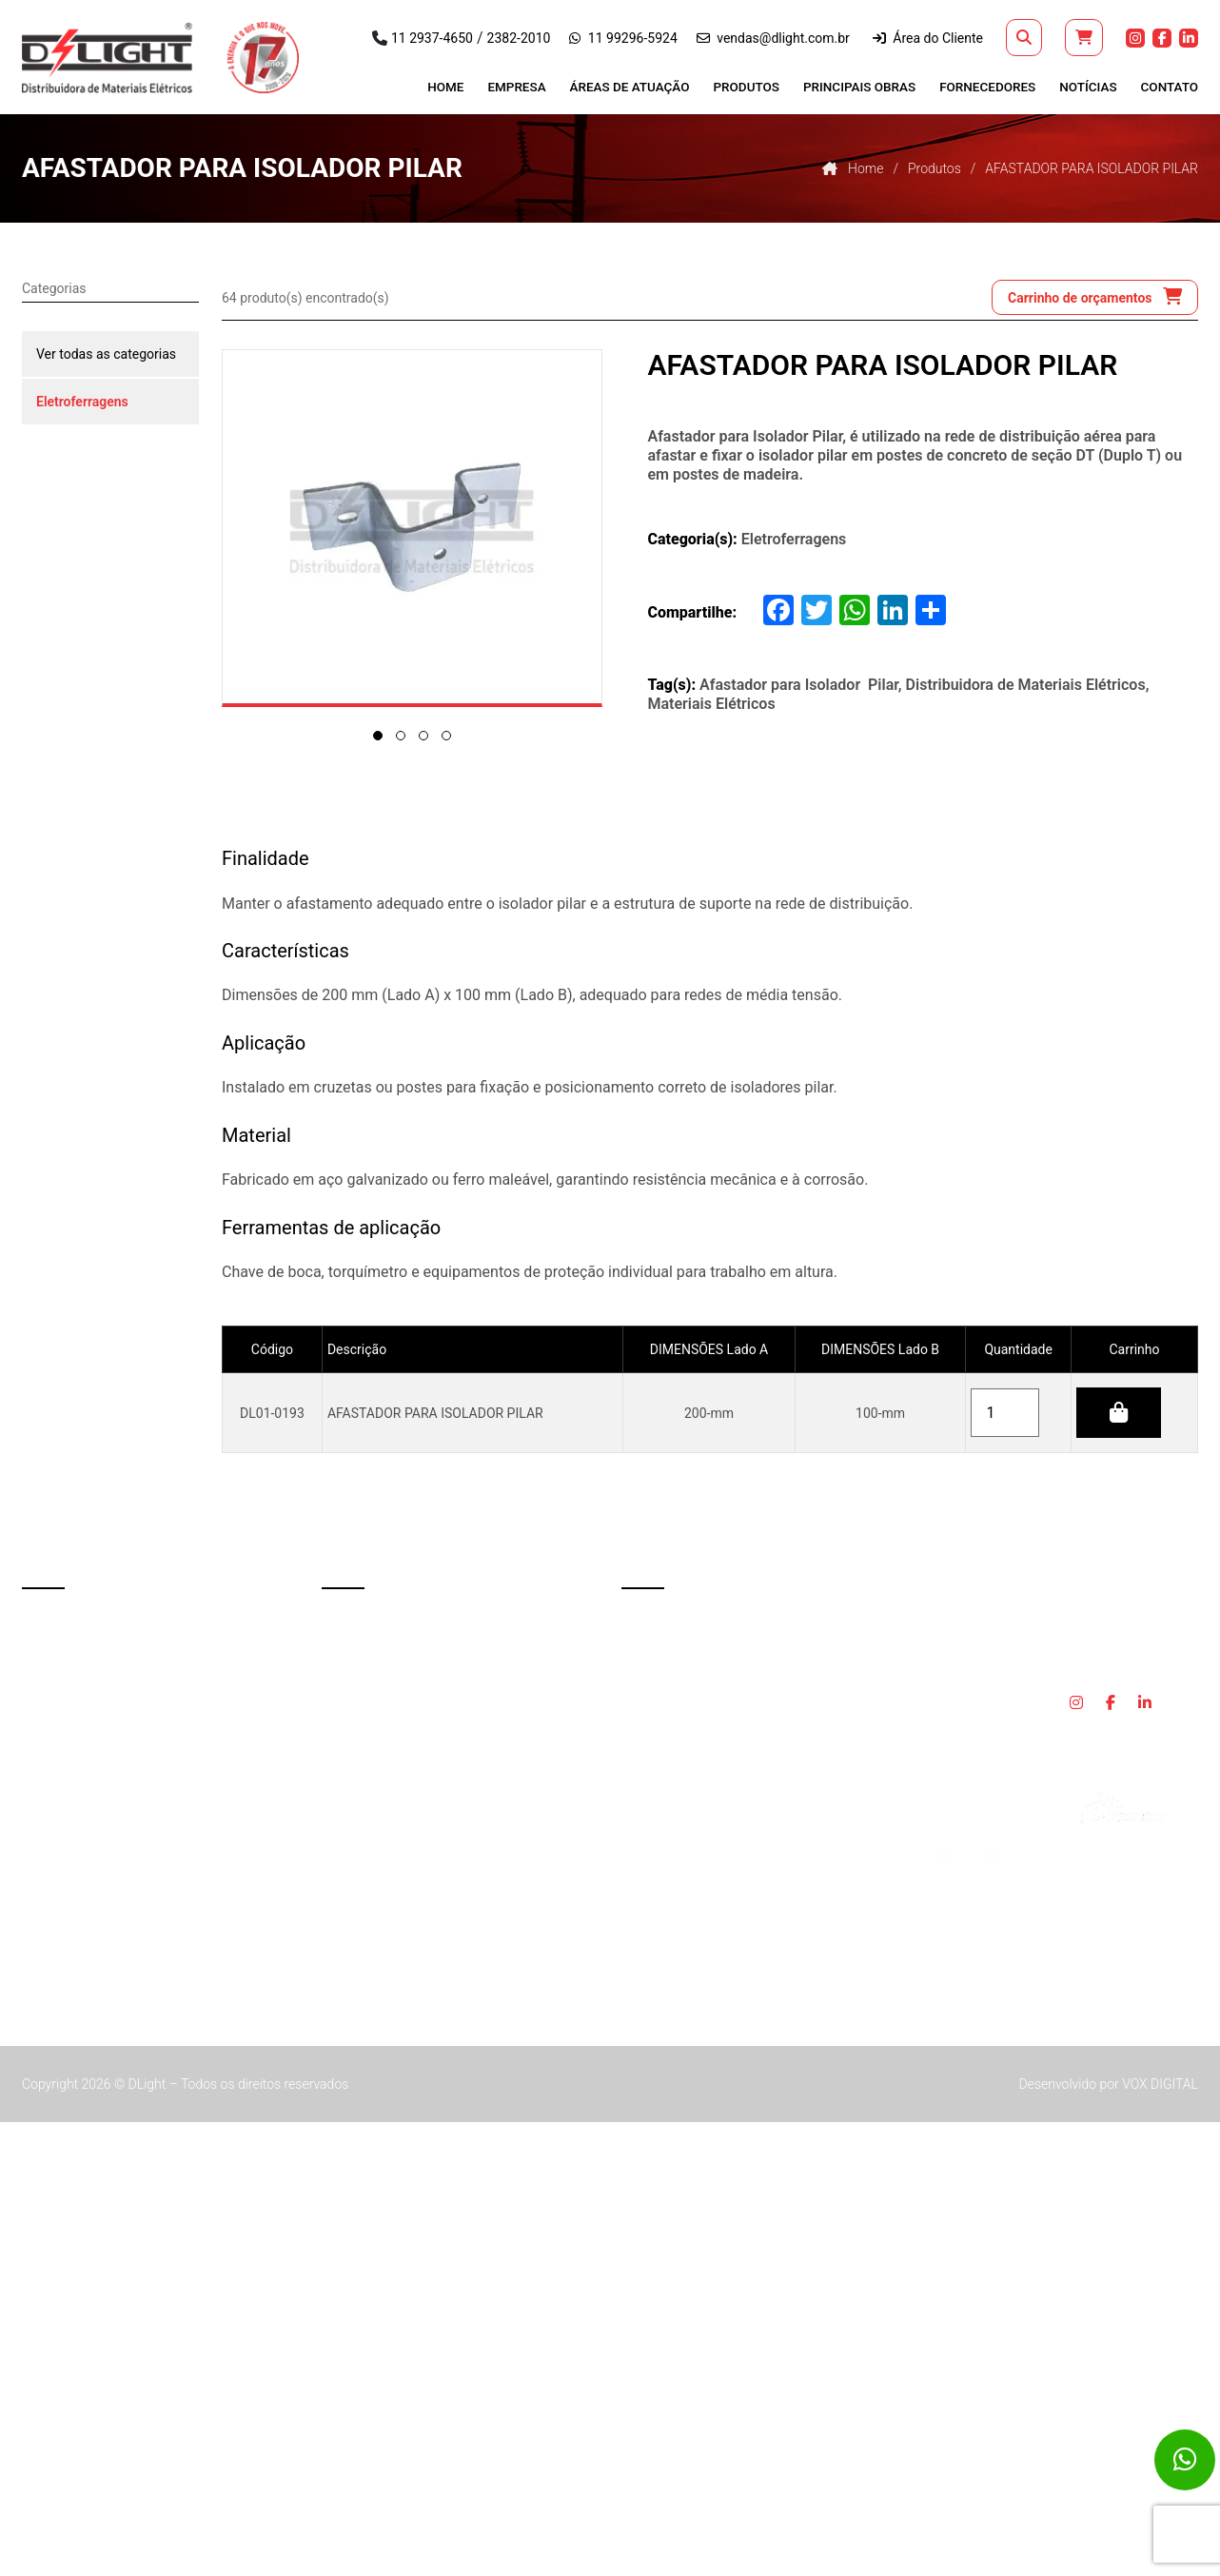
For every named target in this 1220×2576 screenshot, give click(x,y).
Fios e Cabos (359, 1827)
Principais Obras (859, 86)
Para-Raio (350, 1946)
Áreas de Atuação (630, 86)
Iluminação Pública (377, 1874)
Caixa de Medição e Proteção (406, 1660)
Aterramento (358, 1613)
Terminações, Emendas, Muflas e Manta (438, 2017)
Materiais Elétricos (712, 704)
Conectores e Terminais (391, 1732)
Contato (1169, 86)
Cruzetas (348, 1755)
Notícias (1087, 86)
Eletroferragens (82, 401)
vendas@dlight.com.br (773, 38)
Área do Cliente (928, 38)
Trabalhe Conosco (75, 1779)
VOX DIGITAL (1160, 2084)
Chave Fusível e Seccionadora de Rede (433, 1684)
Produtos (745, 86)
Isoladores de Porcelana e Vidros (417, 1898)
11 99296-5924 (623, 38)
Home (445, 86)
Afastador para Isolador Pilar (798, 685)
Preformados (360, 1993)
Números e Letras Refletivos (404, 1922)
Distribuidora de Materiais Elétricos (1026, 685)
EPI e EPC (350, 1803)
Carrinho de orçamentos (1095, 296)
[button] (1024, 37)
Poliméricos (356, 1969)
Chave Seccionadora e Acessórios (420, 1708)
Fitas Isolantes (364, 1850)
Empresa (516, 86)
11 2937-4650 (432, 38)
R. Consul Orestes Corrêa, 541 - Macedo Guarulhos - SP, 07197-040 (759, 1632)
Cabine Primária (368, 1636)
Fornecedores (987, 86)
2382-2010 (519, 38)
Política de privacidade (87, 1827)
